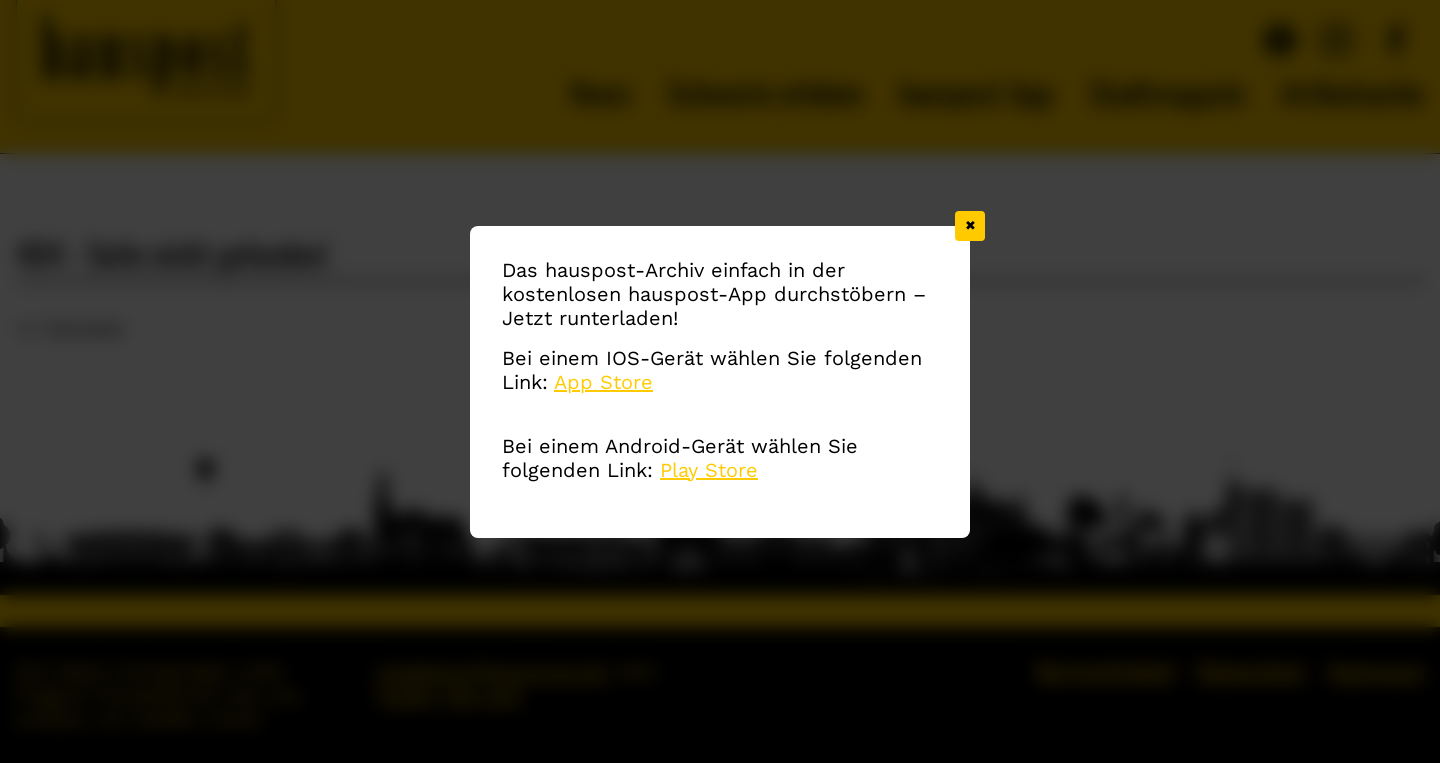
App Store (603, 383)
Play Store (709, 471)
